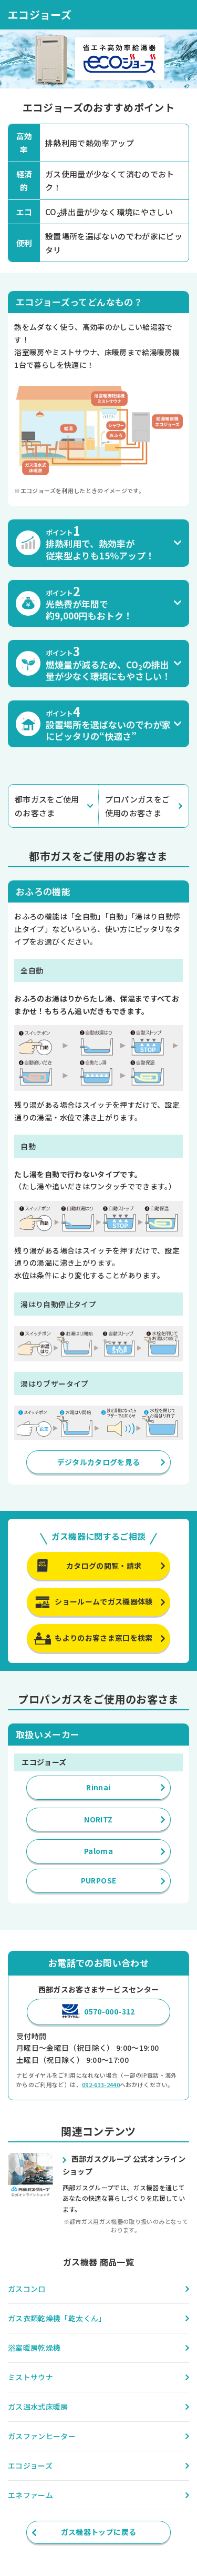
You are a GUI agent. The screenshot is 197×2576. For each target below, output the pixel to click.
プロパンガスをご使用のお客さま (137, 806)
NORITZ (98, 1819)
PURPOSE (98, 1880)
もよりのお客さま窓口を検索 (104, 1637)
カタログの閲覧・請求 (104, 1565)
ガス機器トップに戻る (99, 2532)
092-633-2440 (101, 2084)
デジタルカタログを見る (98, 1462)
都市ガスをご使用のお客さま (47, 806)
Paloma (98, 1851)
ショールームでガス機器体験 (104, 1601)
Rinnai (98, 1787)
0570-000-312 (109, 2011)
